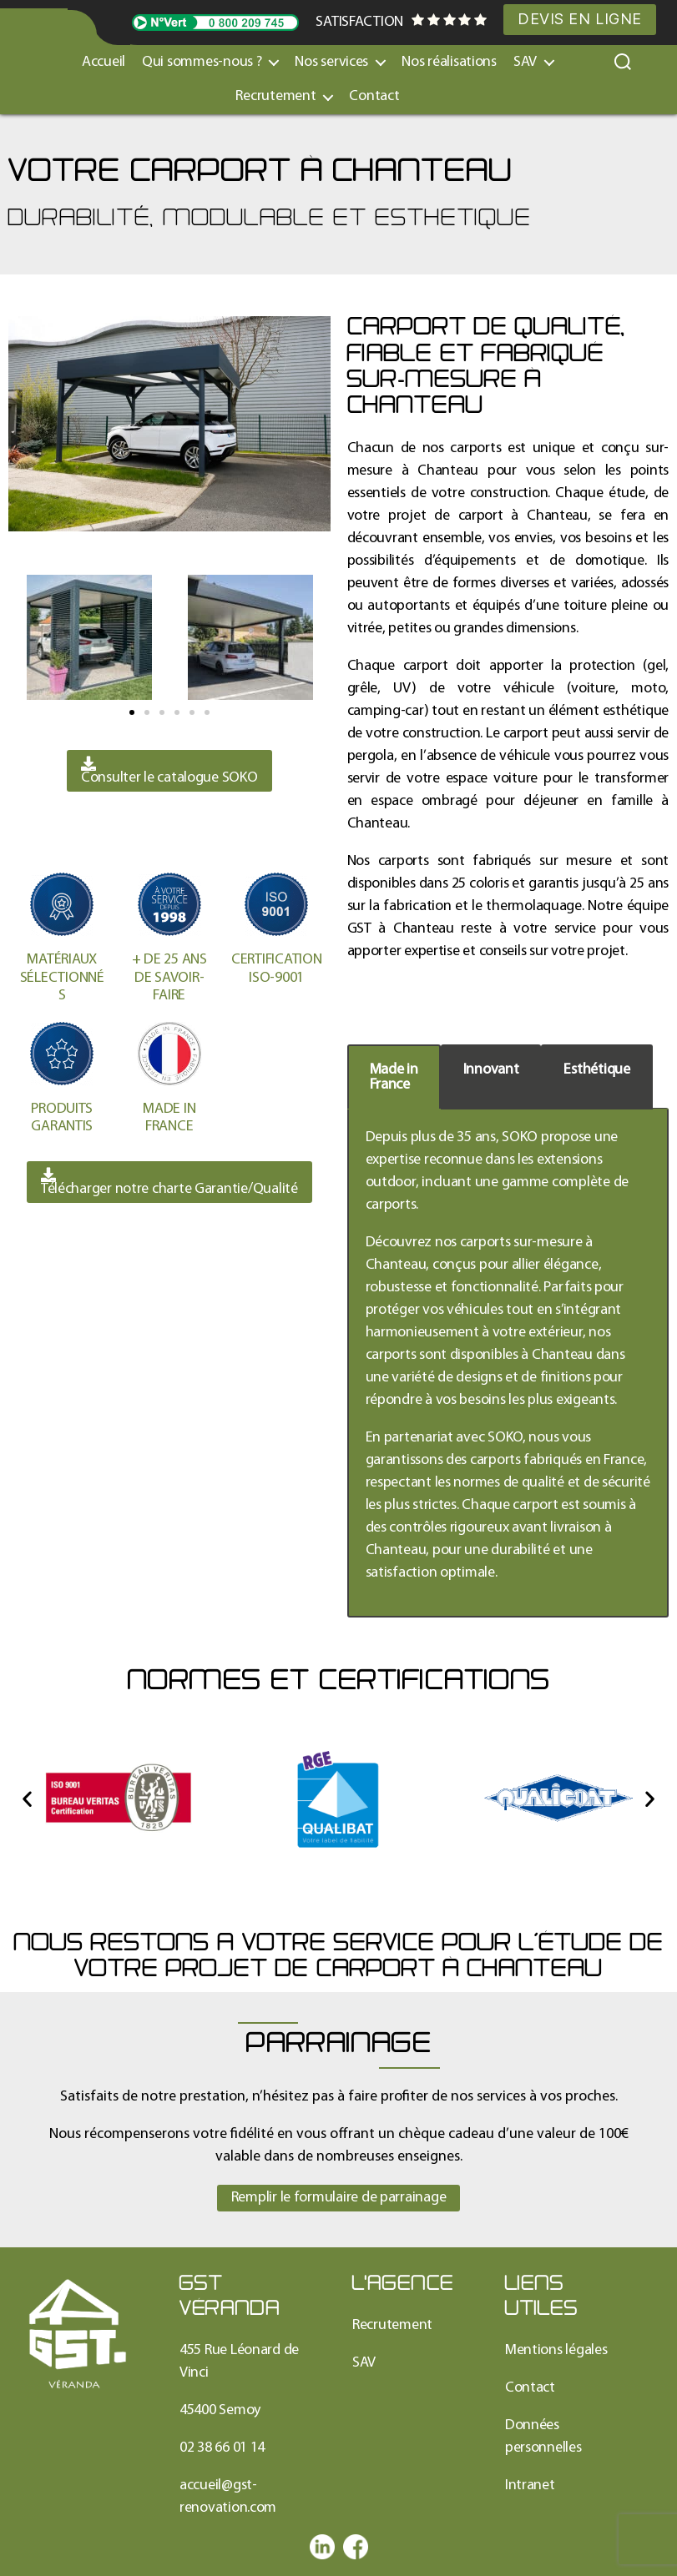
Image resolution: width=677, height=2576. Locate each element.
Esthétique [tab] (596, 1070)
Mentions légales (556, 2350)
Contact (374, 96)
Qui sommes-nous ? (201, 62)
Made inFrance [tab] (394, 1077)
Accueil (103, 62)
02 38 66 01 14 (222, 2448)
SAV (525, 62)
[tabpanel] (508, 1363)
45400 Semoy (219, 2410)
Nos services (331, 62)
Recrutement (275, 96)
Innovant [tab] (491, 1070)
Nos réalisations (449, 62)
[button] (131, 712)
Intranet (530, 2485)
